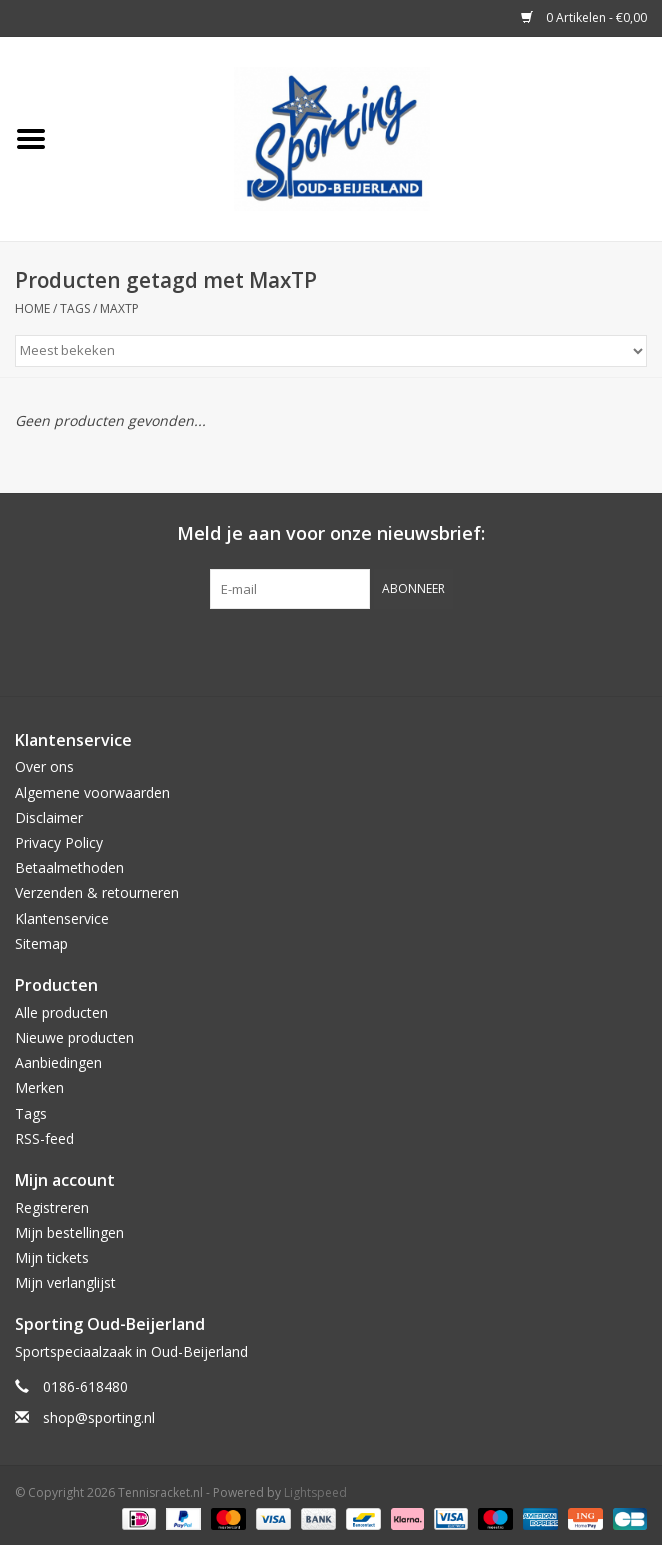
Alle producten (61, 1012)
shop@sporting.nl (99, 1417)
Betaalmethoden (69, 867)
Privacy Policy (59, 842)
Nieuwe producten (74, 1037)
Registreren (52, 1207)
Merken (39, 1087)
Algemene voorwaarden (92, 792)
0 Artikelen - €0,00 (584, 17)
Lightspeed (315, 1492)
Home (32, 308)
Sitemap (41, 943)
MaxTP (119, 308)
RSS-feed (44, 1138)
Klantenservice (62, 918)
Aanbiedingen (58, 1062)
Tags (75, 308)
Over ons (44, 766)
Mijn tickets (52, 1257)
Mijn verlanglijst (65, 1282)
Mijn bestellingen (69, 1232)
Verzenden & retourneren (97, 892)
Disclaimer (49, 817)
